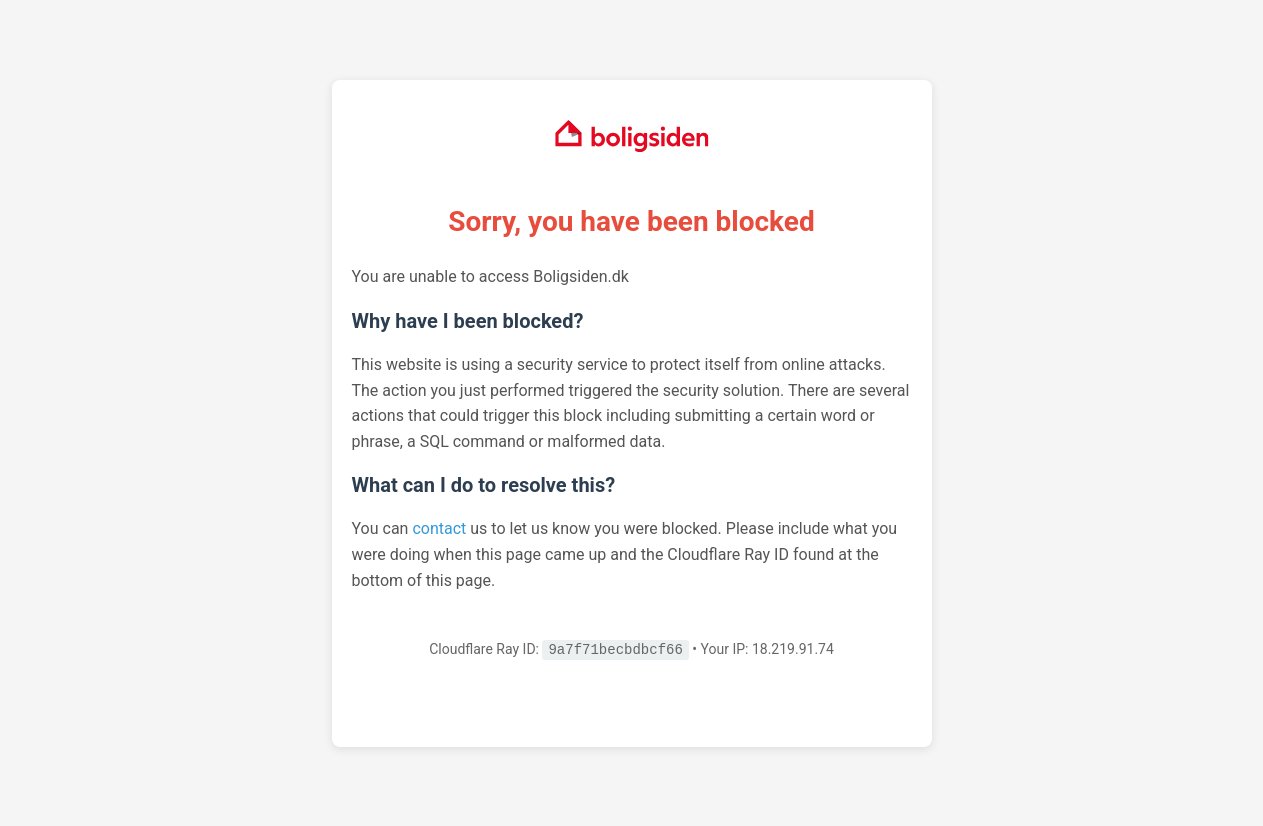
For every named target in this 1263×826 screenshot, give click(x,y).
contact (439, 528)
